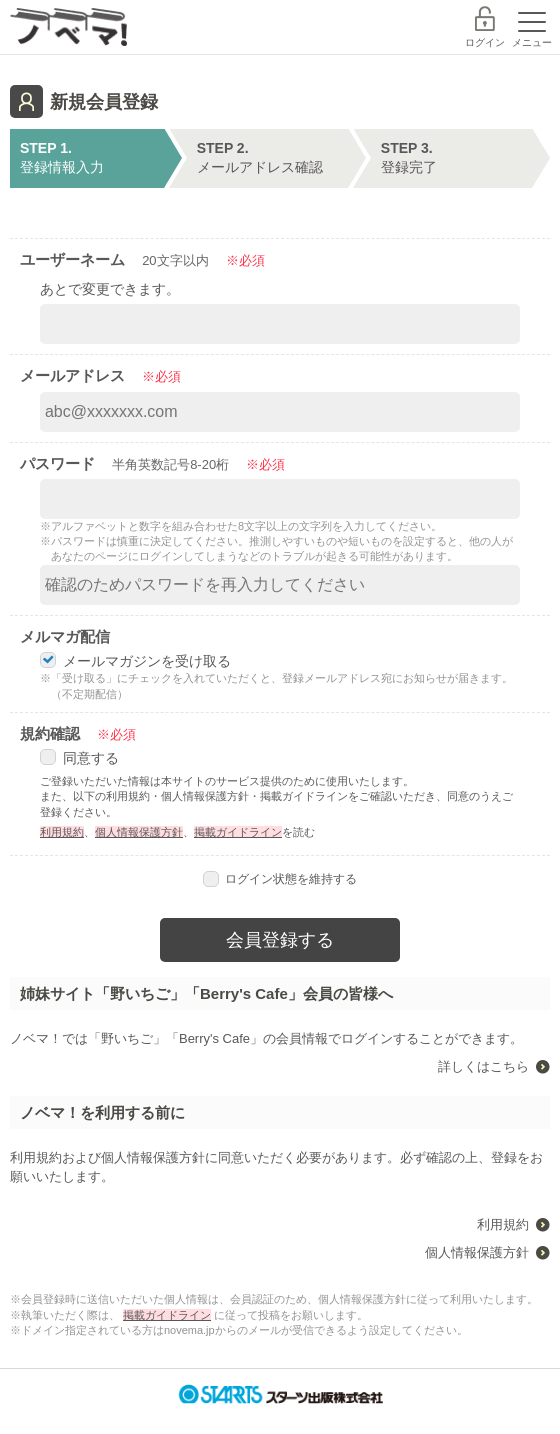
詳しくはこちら (483, 1066)
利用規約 (62, 832)
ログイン (485, 42)
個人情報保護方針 (139, 832)
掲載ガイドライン (238, 832)
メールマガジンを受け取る (135, 661)
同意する (79, 758)
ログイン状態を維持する (280, 879)
